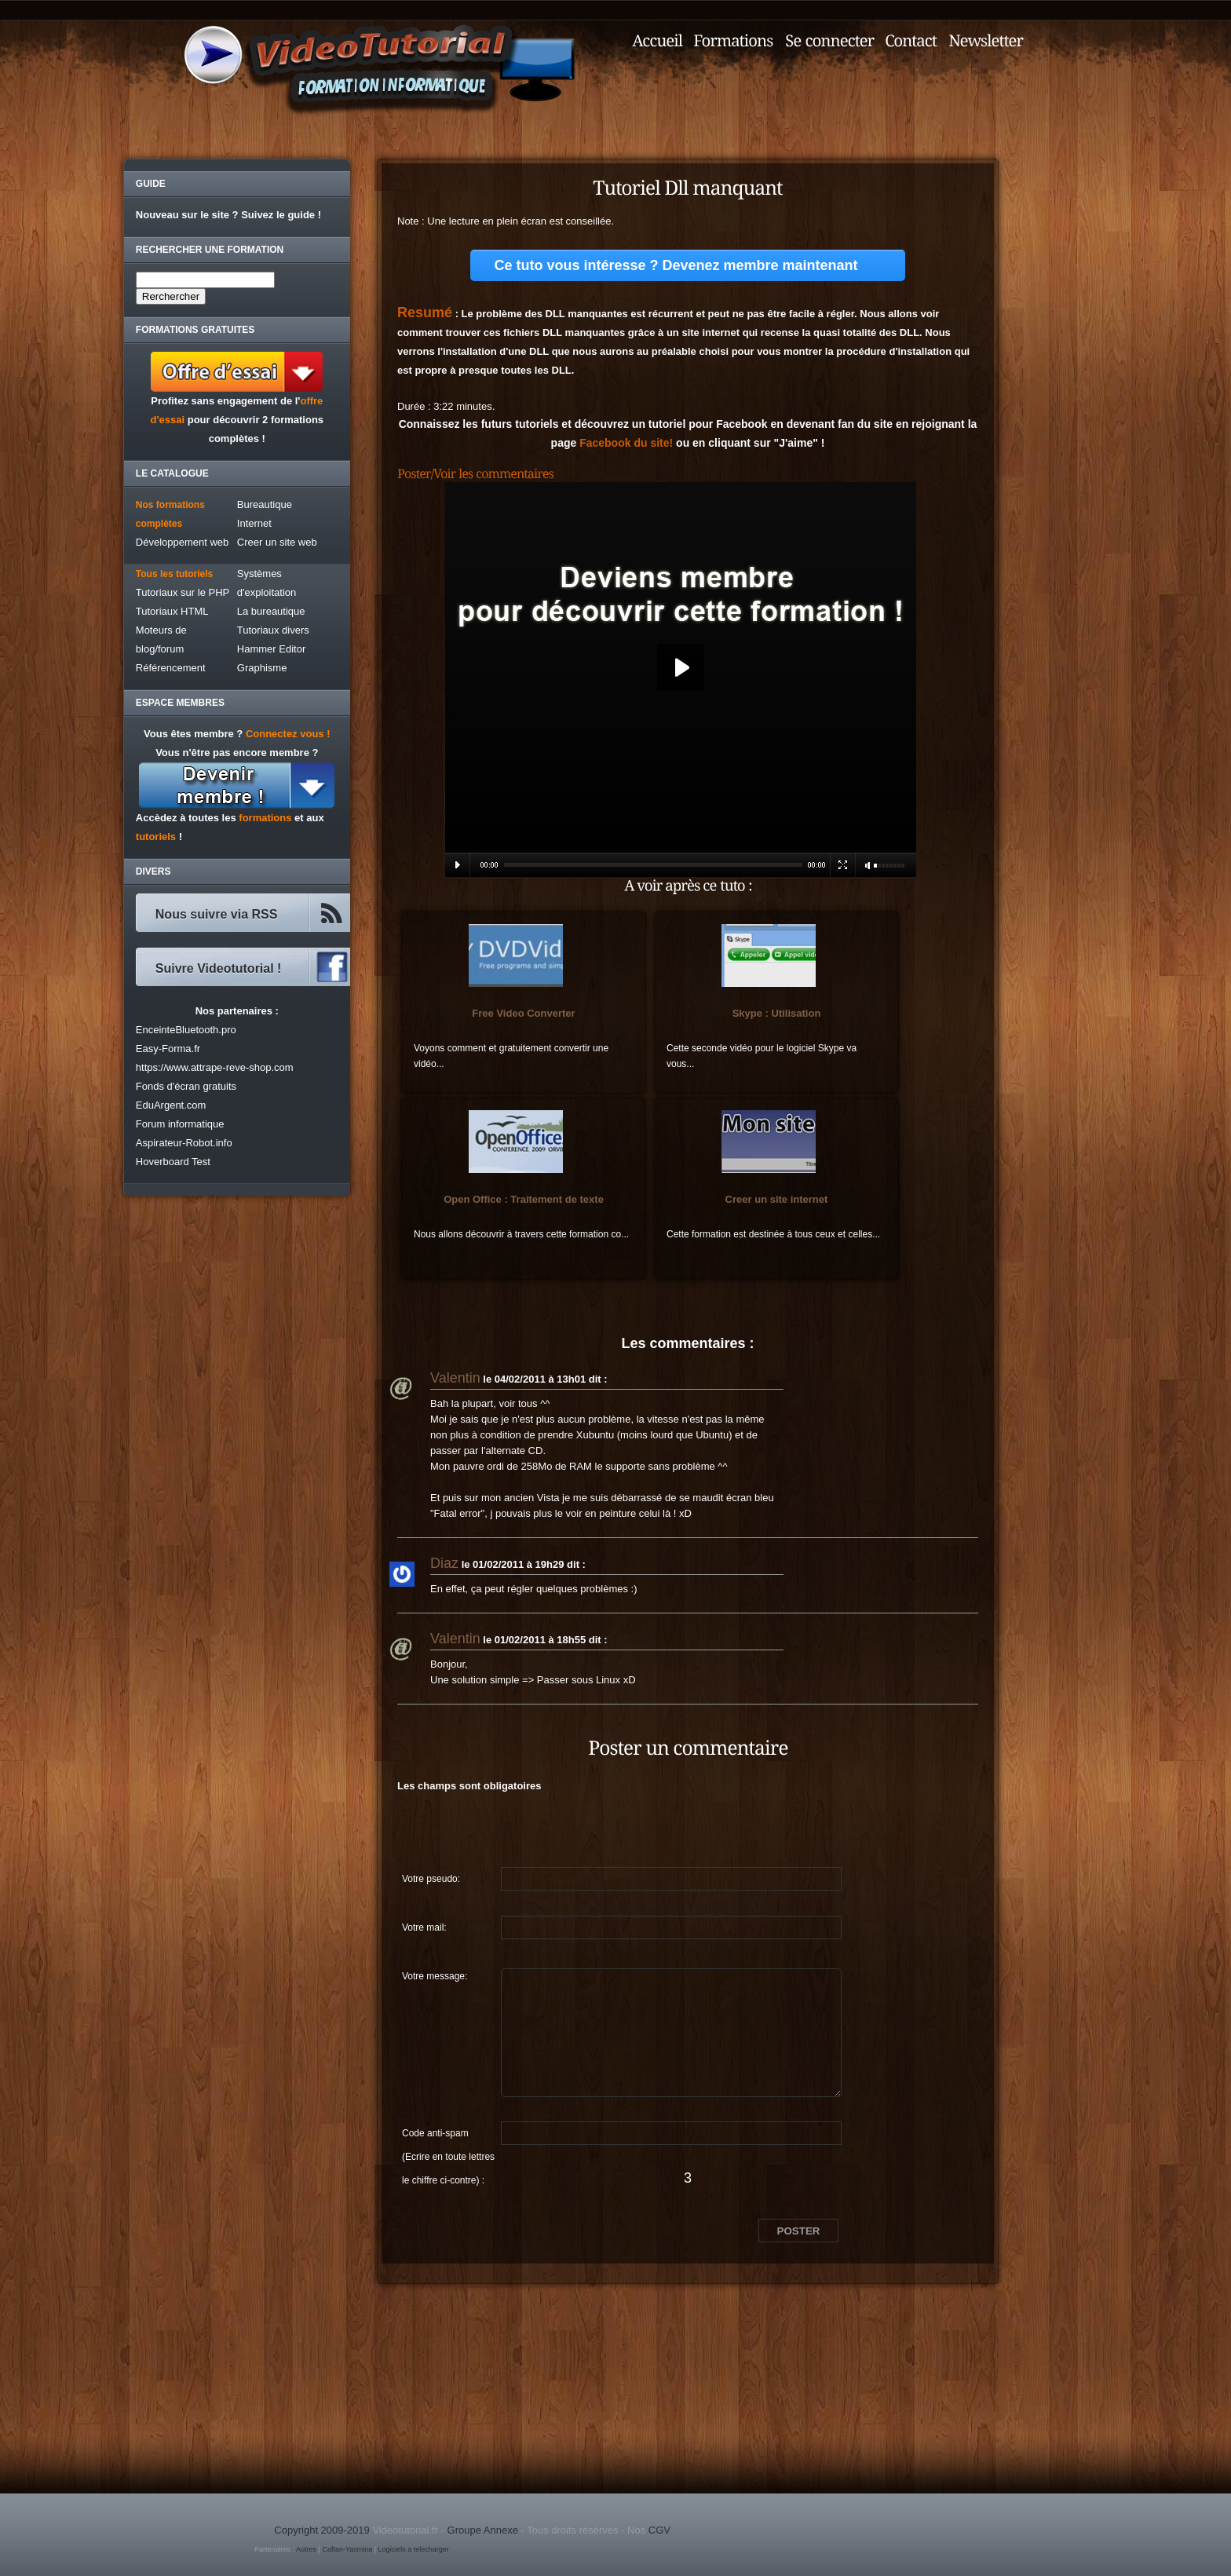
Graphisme (262, 668)
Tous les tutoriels (174, 573)
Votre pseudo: (431, 1878)
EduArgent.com (171, 1105)
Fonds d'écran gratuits (186, 1086)
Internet (254, 523)
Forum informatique (180, 1124)
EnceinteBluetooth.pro (186, 1030)
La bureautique (271, 611)
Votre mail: (424, 1927)
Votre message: (434, 1976)
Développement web (182, 542)
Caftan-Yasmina (347, 2549)
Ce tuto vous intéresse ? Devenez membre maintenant (675, 265)
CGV (659, 2530)
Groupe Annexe (482, 2530)
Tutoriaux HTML (172, 611)
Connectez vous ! (288, 734)
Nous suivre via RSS (216, 914)
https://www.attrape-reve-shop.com (215, 1067)
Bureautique (264, 504)
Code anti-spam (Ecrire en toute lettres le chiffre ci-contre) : (448, 2136)
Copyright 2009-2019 (321, 2530)
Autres (306, 2549)
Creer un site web (277, 542)
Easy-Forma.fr (168, 1048)
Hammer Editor (271, 649)
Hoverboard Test (173, 1161)
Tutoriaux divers (273, 630)
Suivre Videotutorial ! (218, 968)
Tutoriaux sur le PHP (182, 592)
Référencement (171, 668)
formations (265, 818)
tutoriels (156, 836)
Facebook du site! (626, 443)
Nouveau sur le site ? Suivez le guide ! (228, 215)
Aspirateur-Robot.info (184, 1143)
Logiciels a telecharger (413, 2549)
